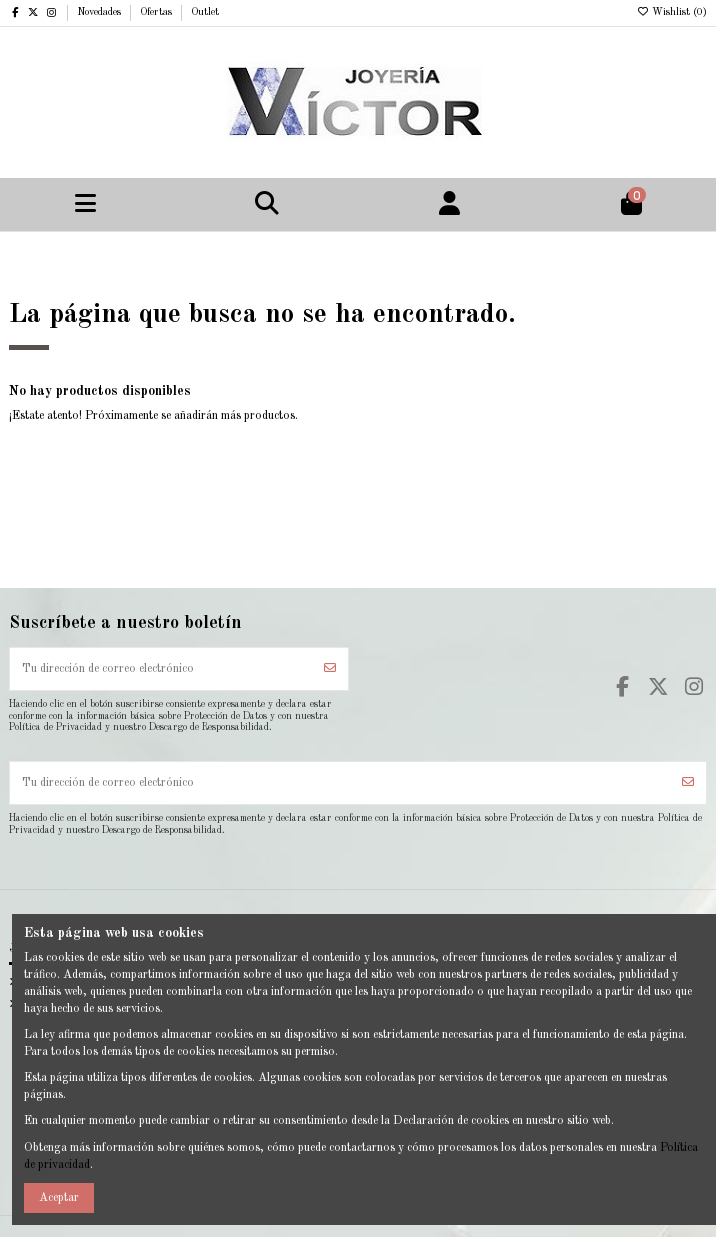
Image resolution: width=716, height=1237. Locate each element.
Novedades (100, 12)
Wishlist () (671, 12)
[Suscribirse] (330, 669)
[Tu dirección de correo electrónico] (161, 669)
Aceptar (59, 1198)
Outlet (205, 12)
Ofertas (157, 12)
